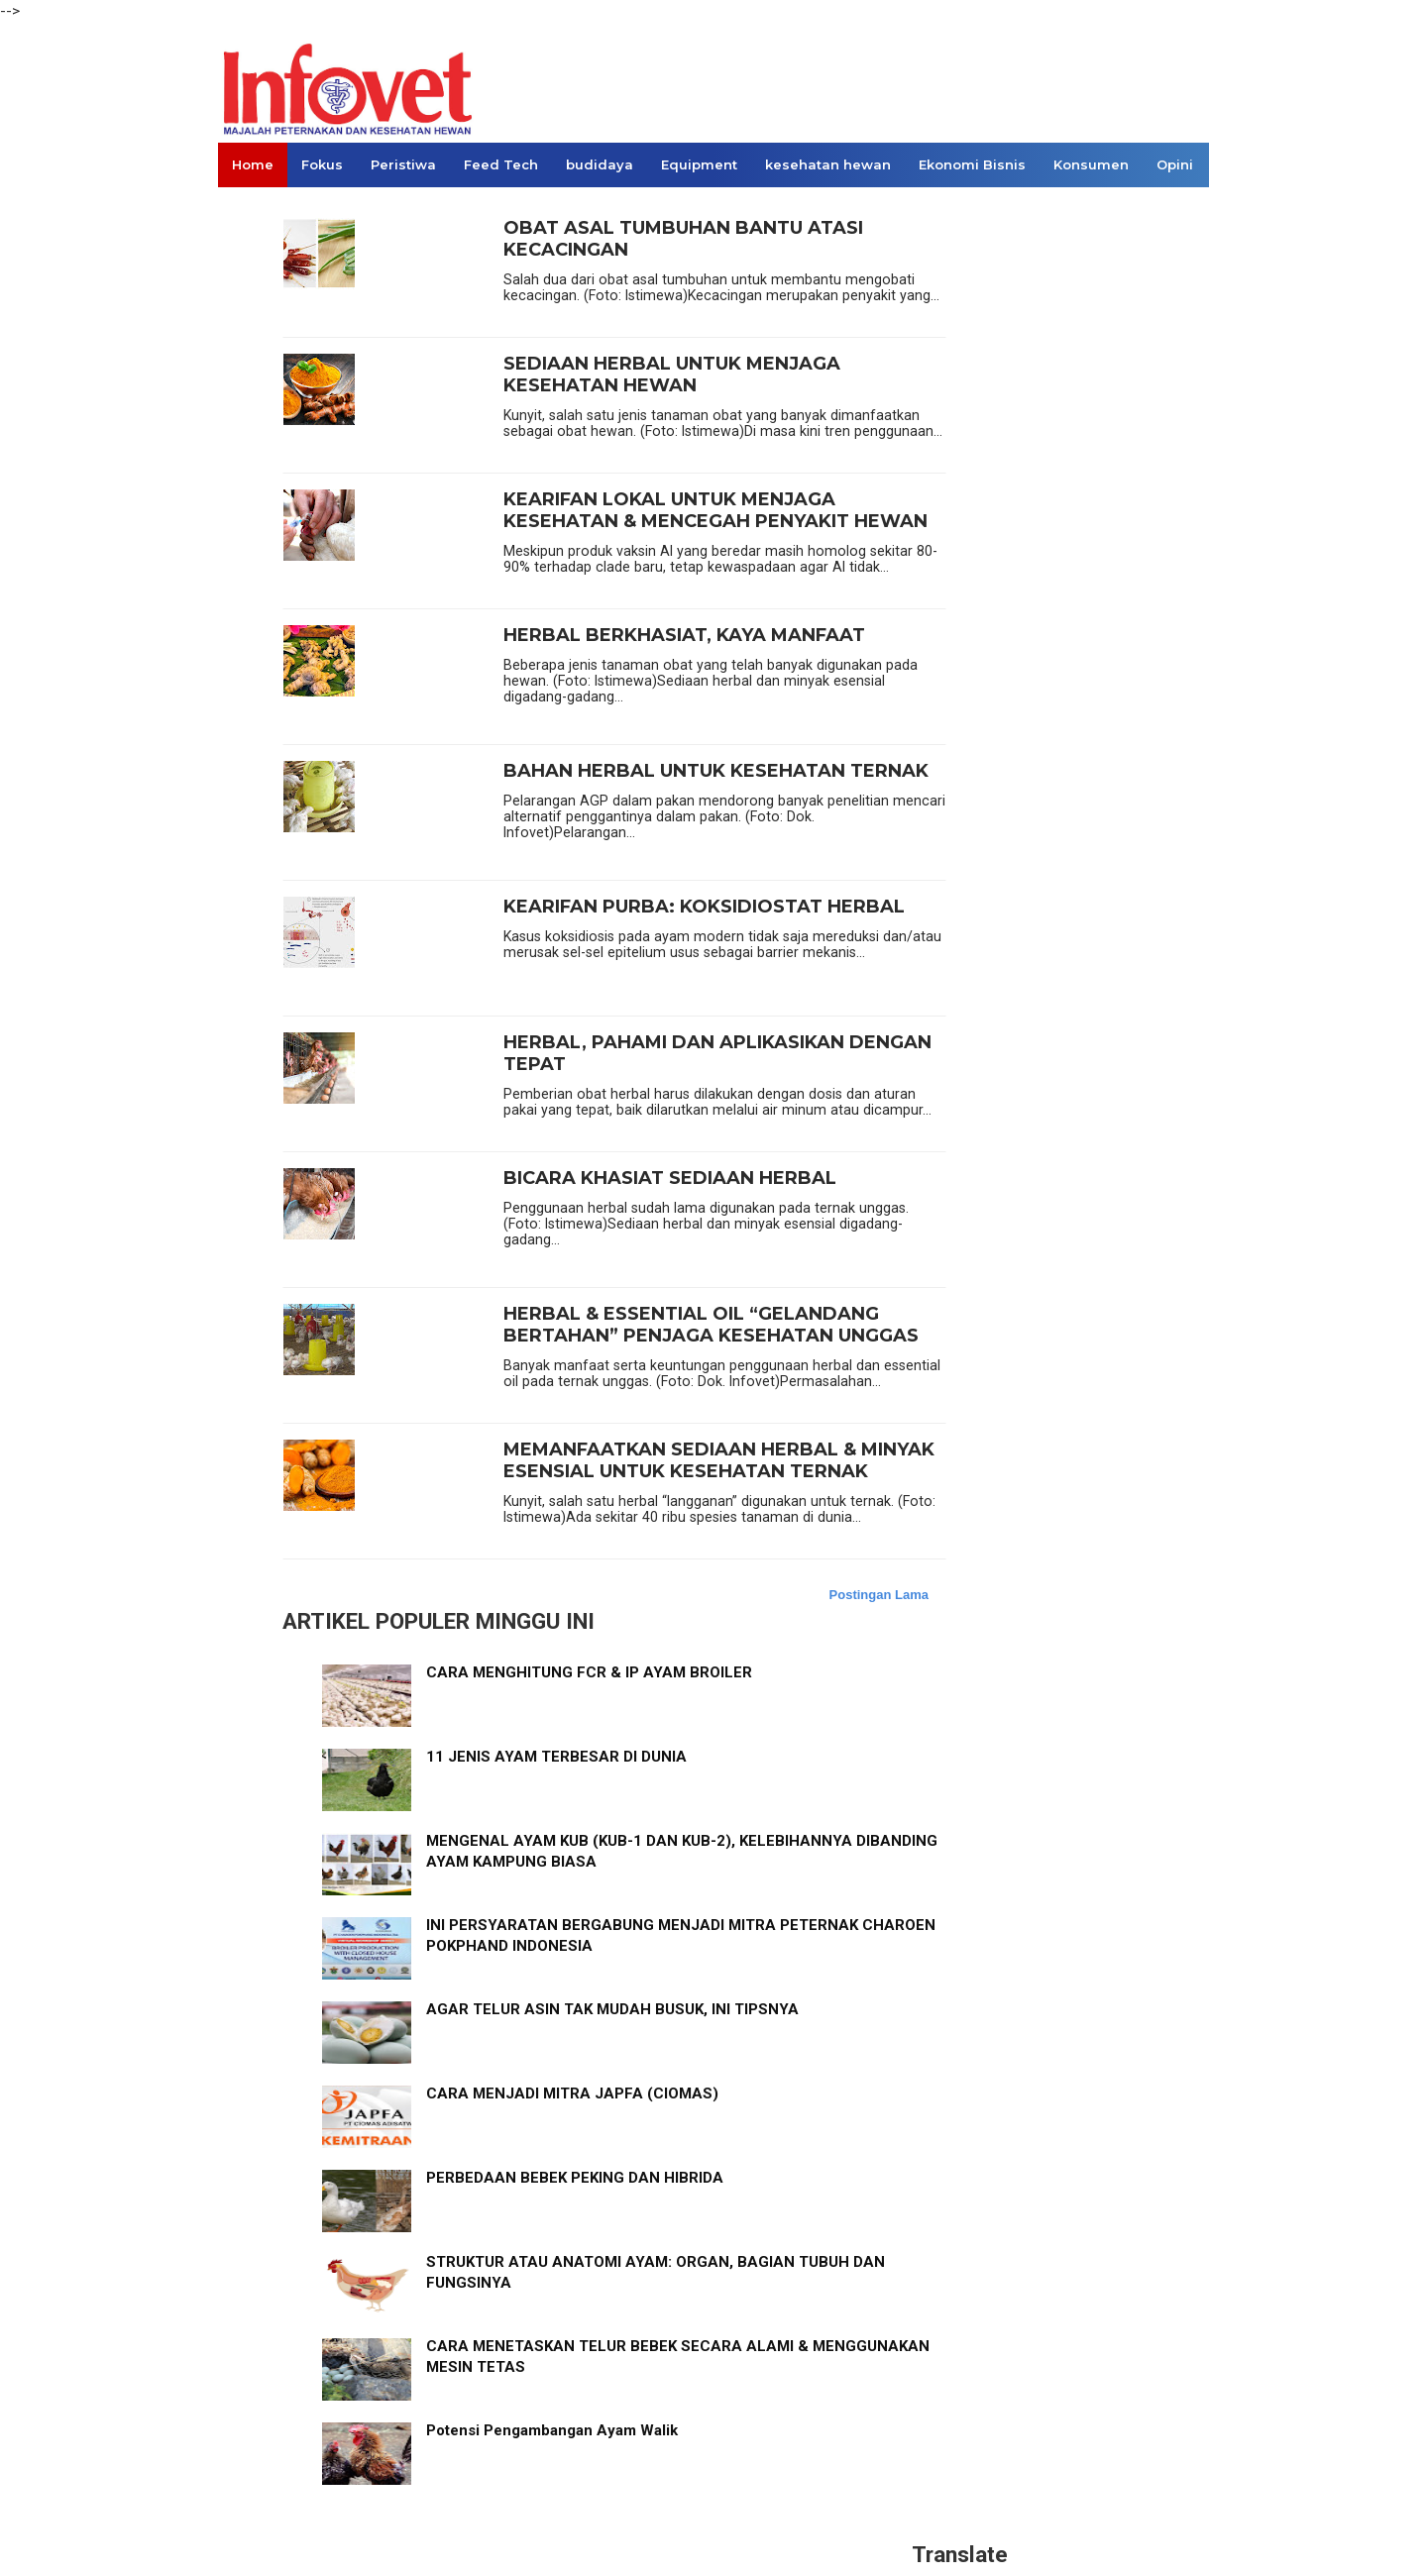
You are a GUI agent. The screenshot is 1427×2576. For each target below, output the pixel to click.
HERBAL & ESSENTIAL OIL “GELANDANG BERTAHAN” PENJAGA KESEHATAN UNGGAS (711, 1325)
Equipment (699, 164)
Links (250, 209)
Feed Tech (501, 164)
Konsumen (1091, 164)
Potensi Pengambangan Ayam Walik (552, 2430)
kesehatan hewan (828, 164)
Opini (1174, 164)
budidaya (599, 164)
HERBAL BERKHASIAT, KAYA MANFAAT (684, 635)
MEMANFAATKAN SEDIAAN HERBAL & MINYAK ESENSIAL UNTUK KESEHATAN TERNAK (718, 1461)
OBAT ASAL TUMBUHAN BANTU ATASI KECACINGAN (683, 239)
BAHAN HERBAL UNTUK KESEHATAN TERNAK (716, 771)
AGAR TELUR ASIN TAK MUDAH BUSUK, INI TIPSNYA (612, 2009)
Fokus (322, 164)
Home (253, 164)
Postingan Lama (879, 1594)
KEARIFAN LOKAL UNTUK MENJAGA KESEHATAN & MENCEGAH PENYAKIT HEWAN (715, 510)
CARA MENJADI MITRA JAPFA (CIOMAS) (572, 2093)
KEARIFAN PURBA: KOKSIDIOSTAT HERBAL (704, 907)
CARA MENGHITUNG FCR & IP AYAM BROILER (589, 1672)
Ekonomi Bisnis (972, 164)
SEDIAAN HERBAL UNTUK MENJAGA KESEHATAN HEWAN (671, 375)
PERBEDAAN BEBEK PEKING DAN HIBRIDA (574, 2178)
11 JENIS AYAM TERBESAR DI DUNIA (556, 1757)
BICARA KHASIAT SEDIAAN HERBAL (669, 1178)
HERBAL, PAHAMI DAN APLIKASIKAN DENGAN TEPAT (717, 1053)
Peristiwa (403, 164)
